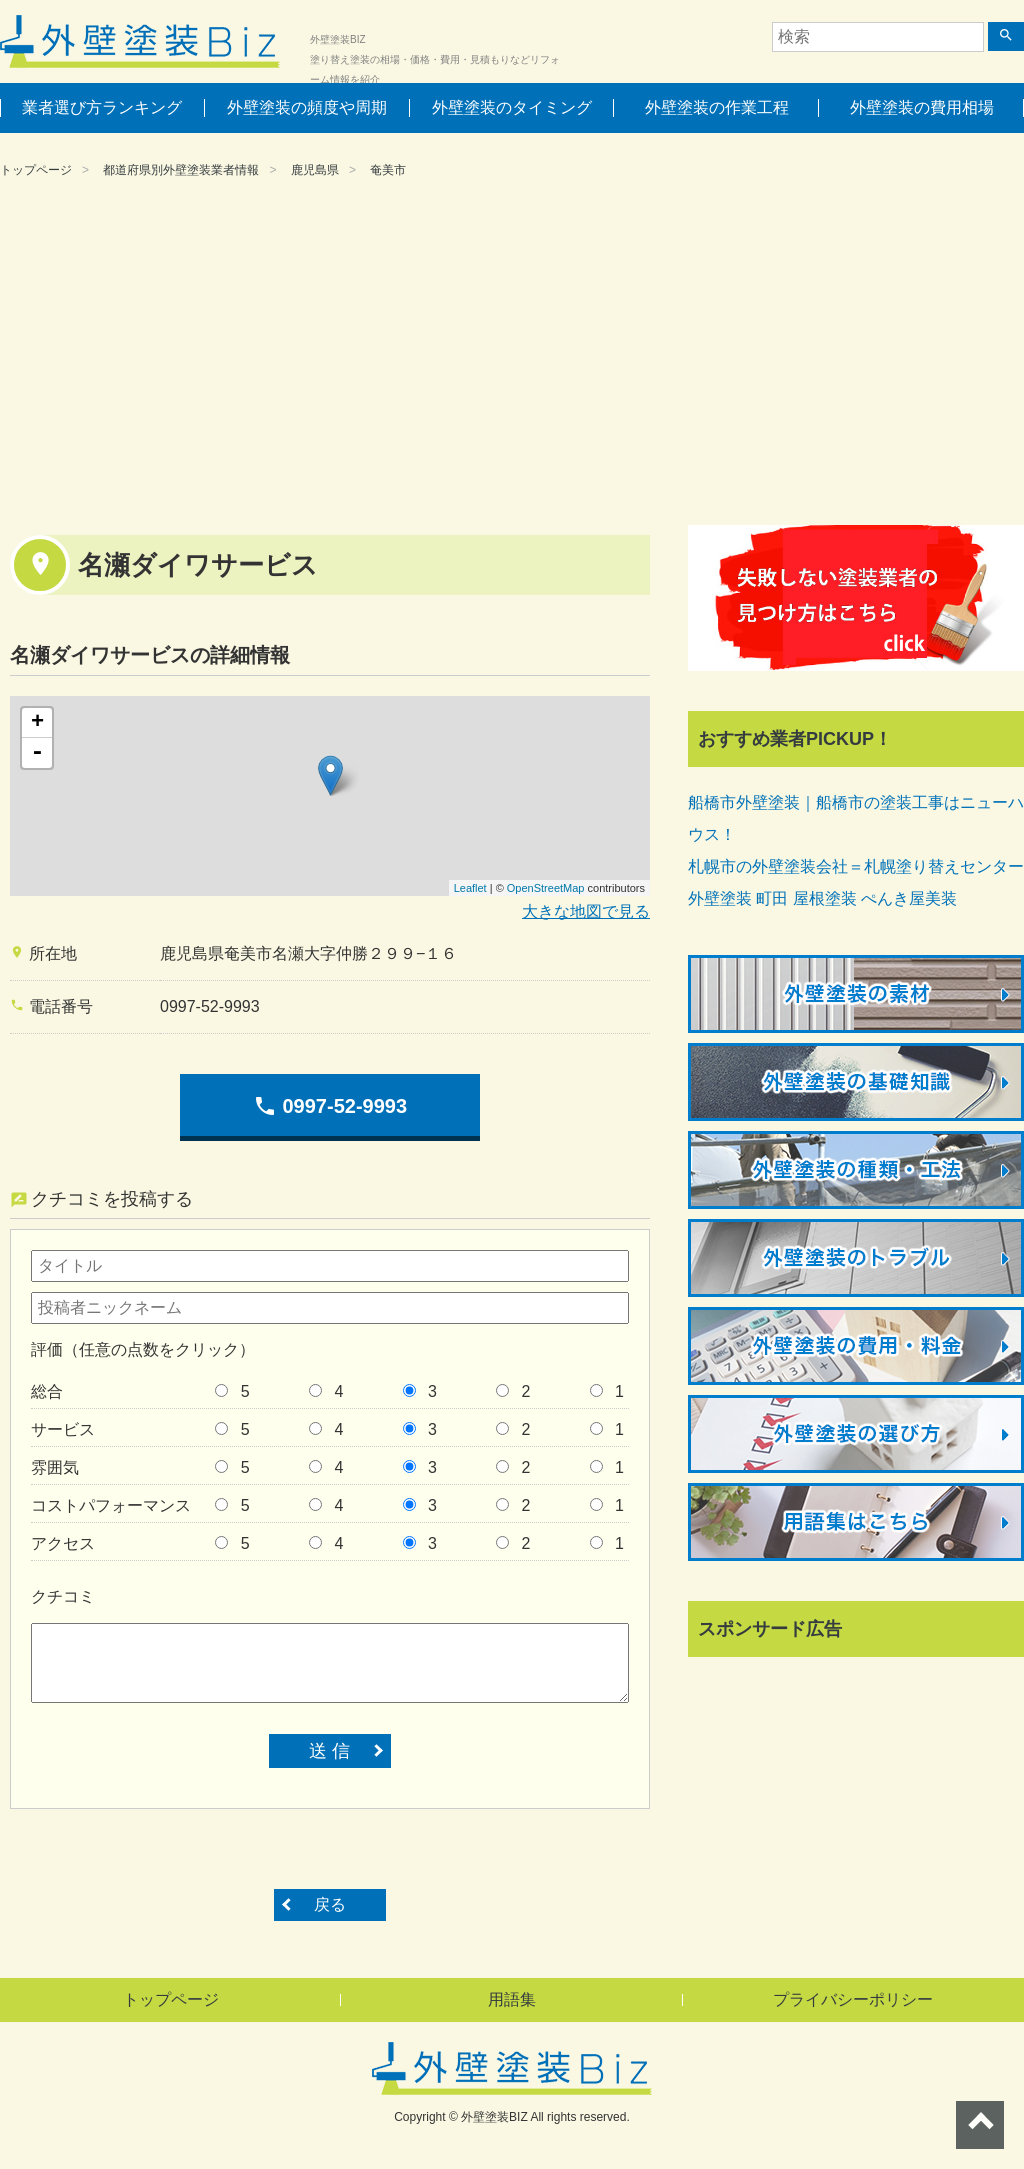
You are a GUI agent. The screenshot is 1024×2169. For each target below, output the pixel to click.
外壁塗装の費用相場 (922, 107)
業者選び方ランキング (102, 107)
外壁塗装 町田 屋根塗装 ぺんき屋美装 (822, 898)
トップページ (36, 170)
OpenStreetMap (546, 888)
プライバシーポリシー (853, 1999)
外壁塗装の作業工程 (717, 107)
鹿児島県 (315, 170)
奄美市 (388, 170)
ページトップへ (980, 2125)
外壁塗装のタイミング (512, 107)
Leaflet (470, 888)
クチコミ (63, 1596)
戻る (330, 1904)
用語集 (512, 1999)
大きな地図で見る (586, 911)
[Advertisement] (512, 355)
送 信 (329, 1751)
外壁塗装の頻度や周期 (307, 107)
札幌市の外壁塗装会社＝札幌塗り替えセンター (856, 866)
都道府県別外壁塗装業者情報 (181, 170)
